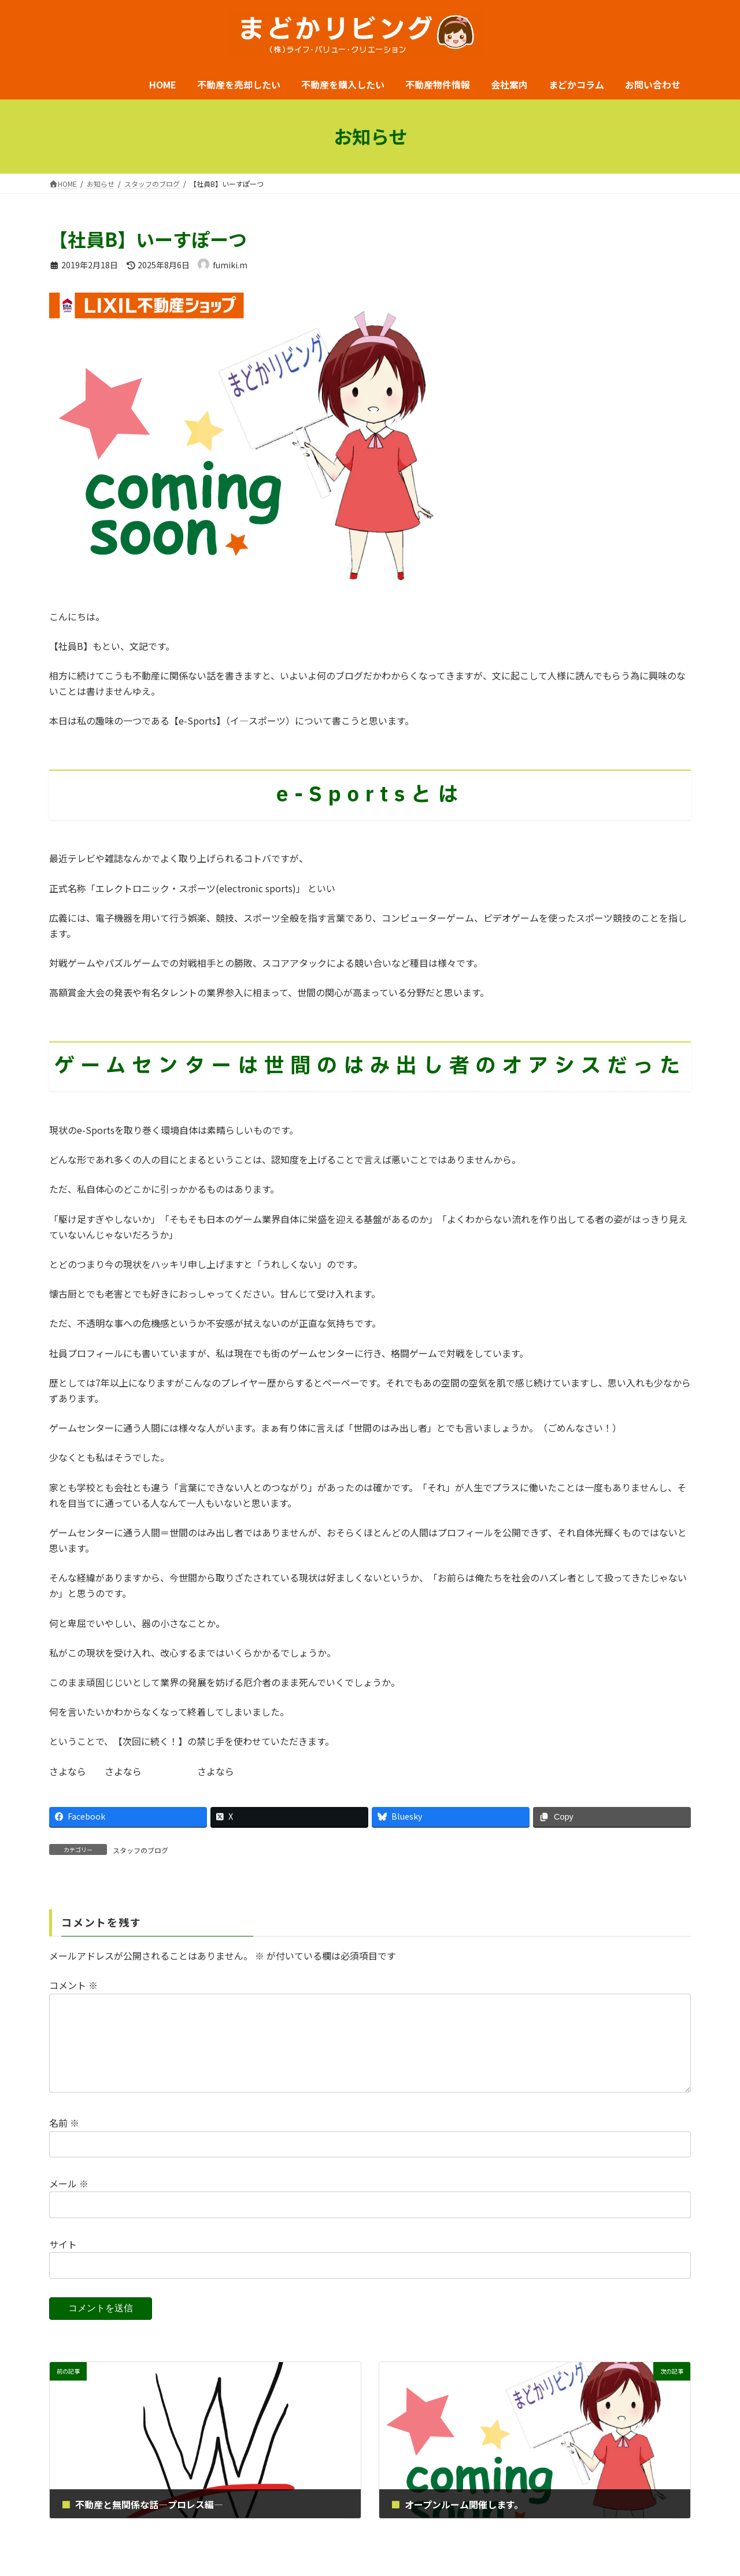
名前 (64, 2141)
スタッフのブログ (140, 1850)
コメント (73, 1985)
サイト (63, 2263)
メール (68, 2202)
